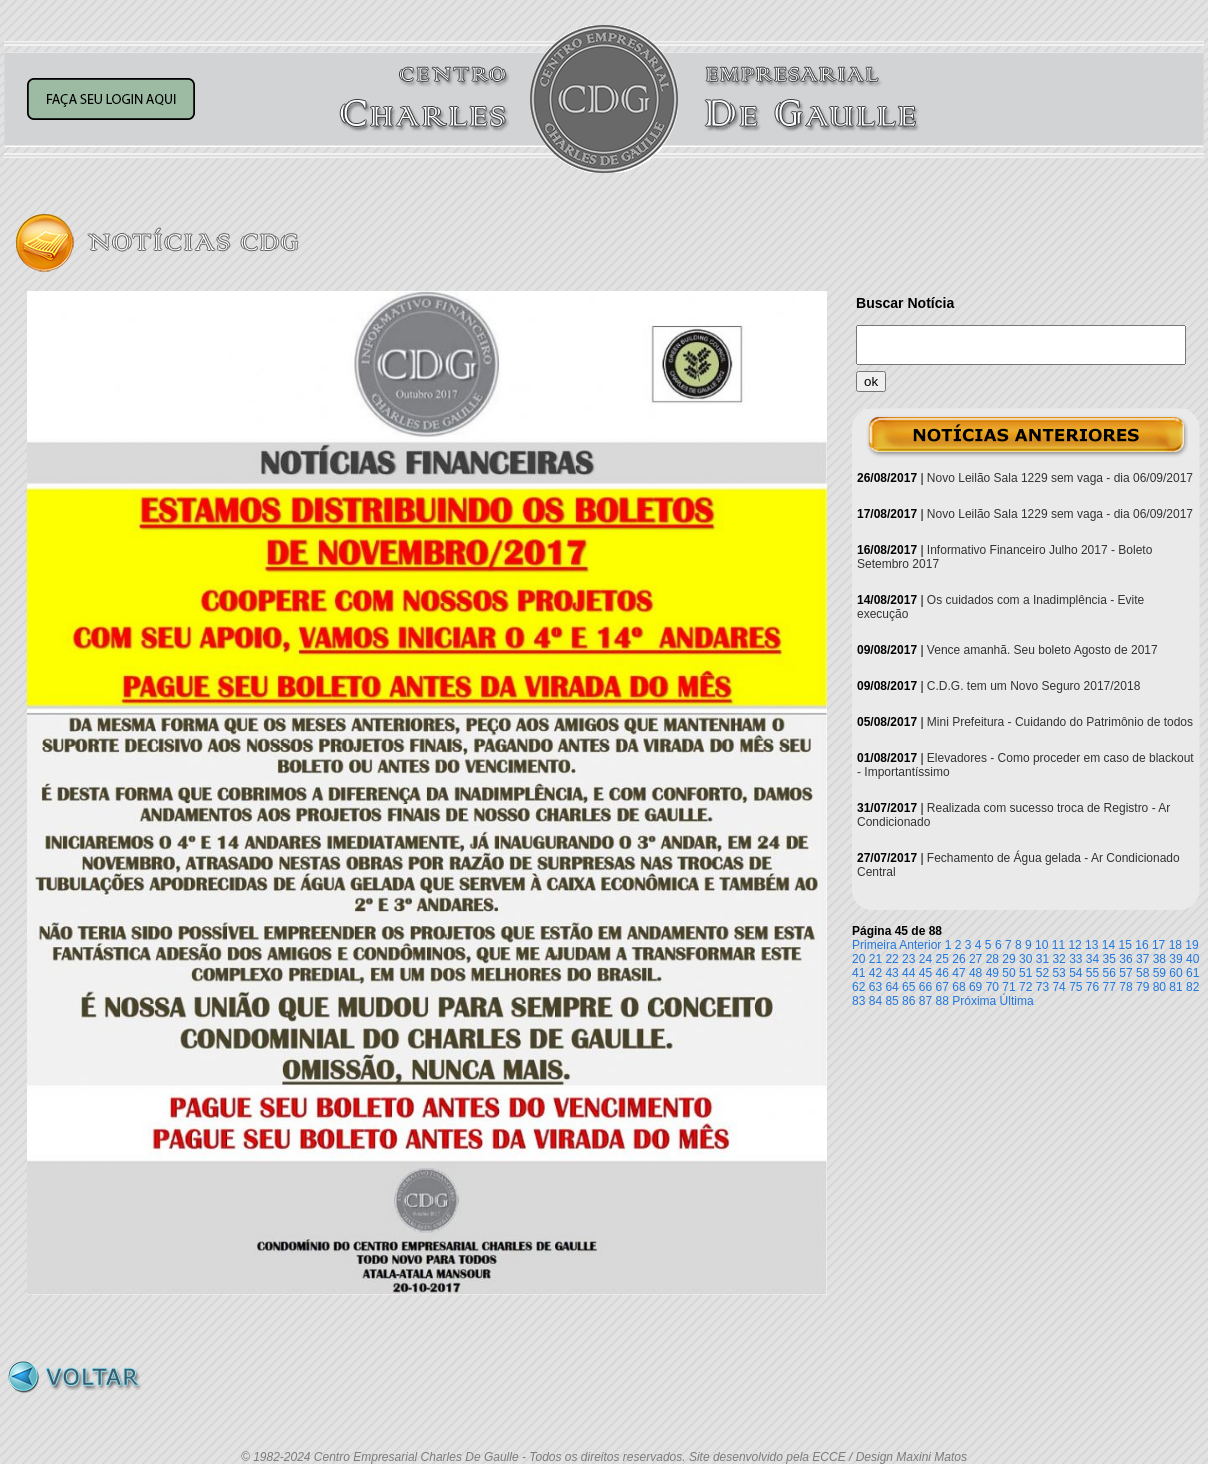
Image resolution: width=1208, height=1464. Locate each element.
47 (958, 973)
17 (1158, 945)
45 (925, 973)
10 (1041, 945)
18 (1175, 945)
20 (858, 959)
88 (942, 1001)
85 (891, 1001)
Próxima (974, 1001)
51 (1025, 973)
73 (1042, 987)
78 (1125, 987)
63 (875, 987)
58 (1142, 973)
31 (1042, 959)
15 (1125, 945)
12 (1074, 945)
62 (858, 987)
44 (908, 973)
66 (925, 987)
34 (1092, 959)
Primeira (874, 945)
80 (1159, 987)
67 (942, 987)
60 (1175, 973)
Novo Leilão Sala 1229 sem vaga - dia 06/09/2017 (1060, 478)
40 (1192, 959)
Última (1017, 1001)
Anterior (920, 945)
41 (858, 973)
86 (908, 1001)
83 (858, 1001)
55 (1092, 973)
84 (875, 1001)
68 (958, 987)
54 (1075, 973)
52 (1042, 973)
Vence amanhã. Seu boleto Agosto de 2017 (1042, 650)
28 (992, 959)
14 (1108, 945)
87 (925, 1001)
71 (1008, 987)
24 (925, 959)
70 (992, 987)
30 (1025, 959)
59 (1159, 973)
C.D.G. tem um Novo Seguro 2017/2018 (1033, 686)
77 (1109, 987)
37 (1142, 959)
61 (1192, 973)
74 (1058, 987)
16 (1141, 945)
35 (1109, 959)
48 (975, 973)
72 (1025, 987)
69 (975, 987)
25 (942, 959)
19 (1191, 945)
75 (1075, 987)
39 (1175, 959)
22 (891, 959)
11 (1058, 945)
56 (1109, 973)
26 (958, 959)
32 (1058, 959)
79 (1142, 987)
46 (942, 973)
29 (1008, 959)
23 (908, 959)
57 (1125, 973)
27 (975, 959)
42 (875, 973)
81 (1175, 987)
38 (1159, 959)
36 (1125, 959)
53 (1058, 973)
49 (992, 973)
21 (875, 959)
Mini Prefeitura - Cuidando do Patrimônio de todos (1060, 722)
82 (1192, 987)
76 (1092, 987)
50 (1008, 973)
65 (908, 987)
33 (1075, 959)
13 (1091, 945)
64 (891, 987)
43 (891, 973)
